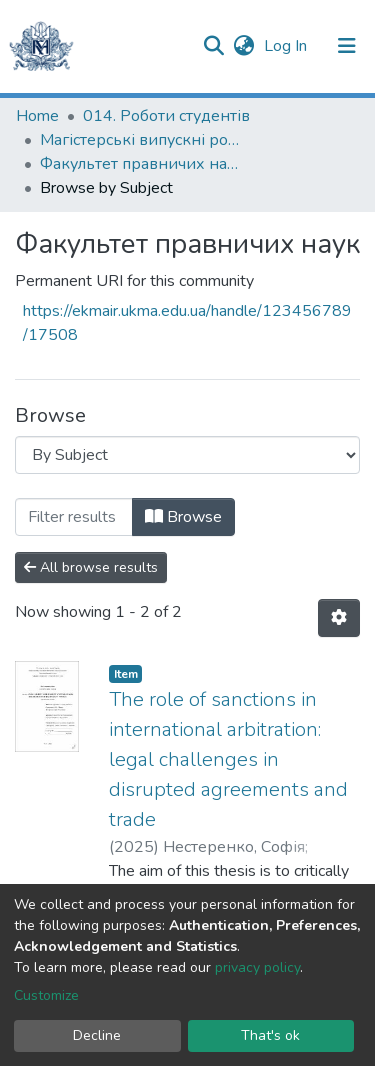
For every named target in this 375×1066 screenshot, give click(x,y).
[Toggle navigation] (347, 46)
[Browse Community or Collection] (187, 455)
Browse (183, 517)
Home (37, 116)
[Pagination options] (339, 618)
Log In (287, 46)
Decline (97, 1035)
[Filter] (74, 517)
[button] (243, 46)
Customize (46, 995)
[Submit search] (213, 46)
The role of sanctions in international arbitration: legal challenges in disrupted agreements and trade (228, 759)
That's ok (270, 1035)
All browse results (91, 567)
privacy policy (257, 967)
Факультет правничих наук (140, 164)
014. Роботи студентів (166, 116)
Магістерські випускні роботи (140, 140)
